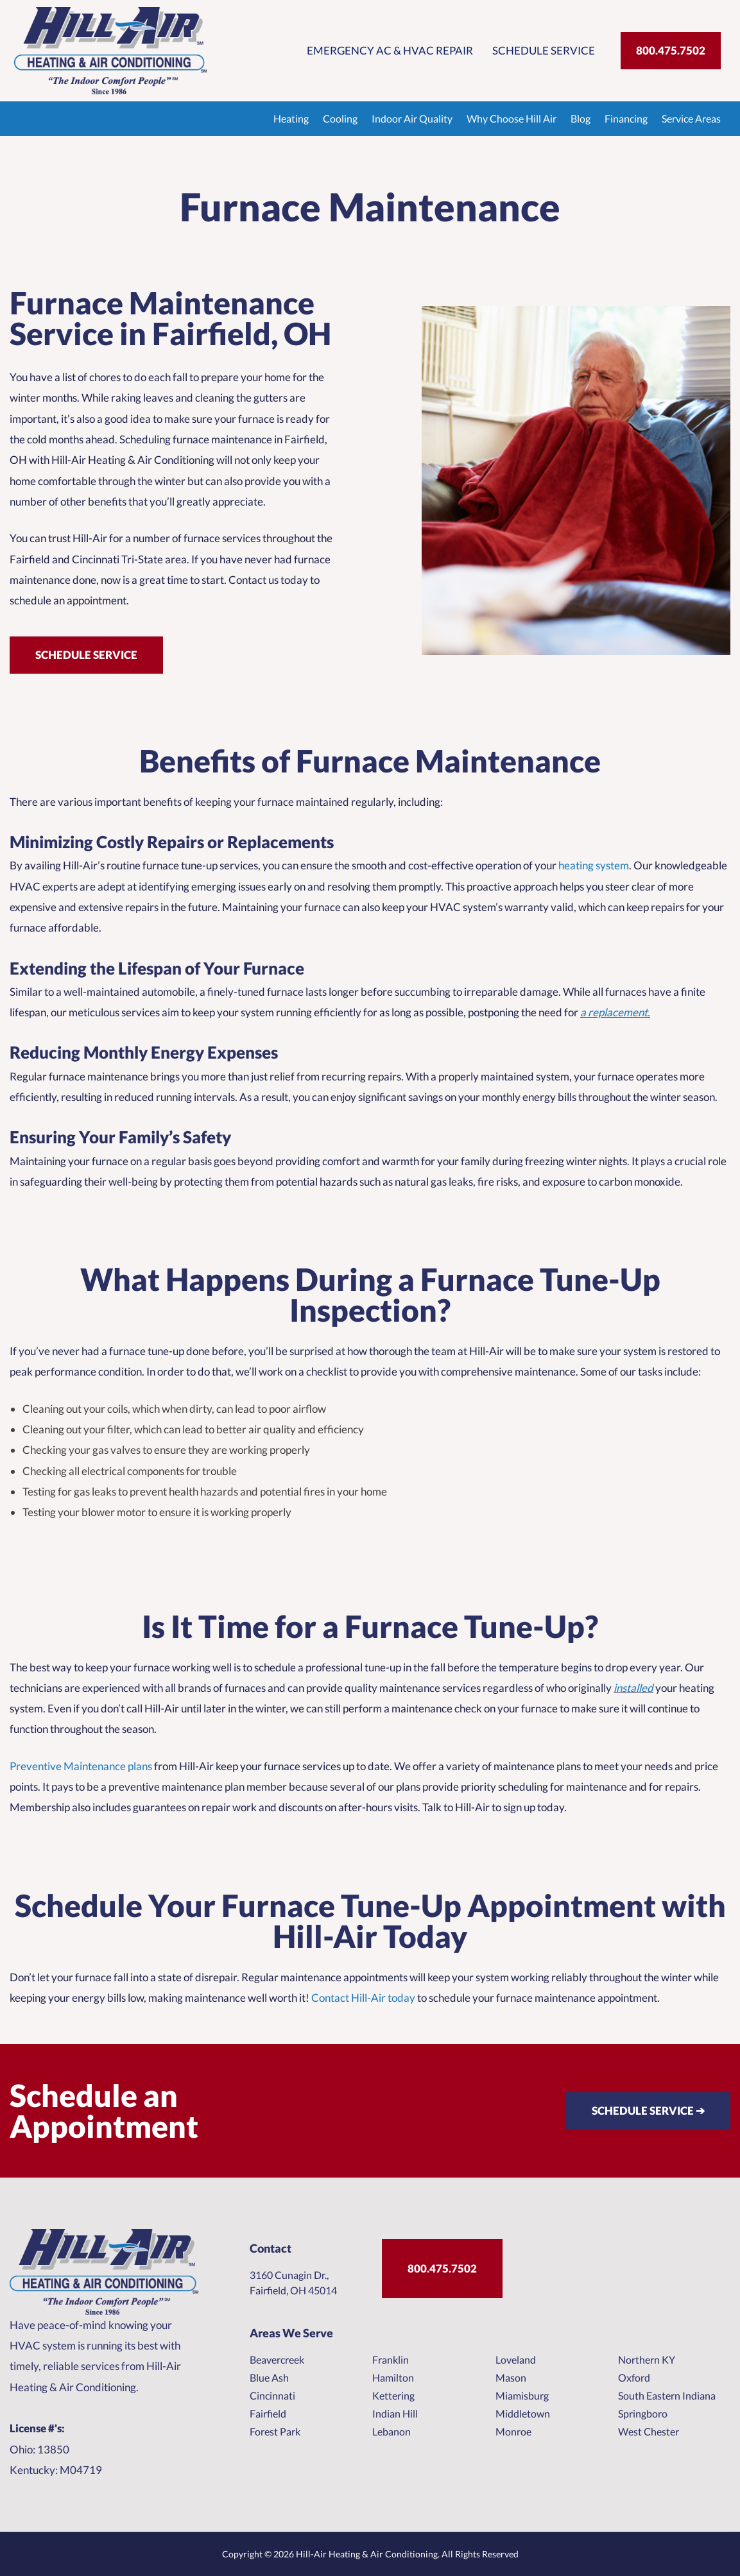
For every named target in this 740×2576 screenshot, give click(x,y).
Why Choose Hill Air (511, 118)
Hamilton (393, 2377)
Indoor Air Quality (412, 118)
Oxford (634, 2377)
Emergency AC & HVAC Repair (390, 50)
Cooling (340, 118)
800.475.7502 (670, 50)
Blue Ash (269, 2377)
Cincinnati (272, 2395)
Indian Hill (395, 2413)
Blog (580, 118)
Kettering (393, 2395)
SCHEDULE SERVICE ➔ (648, 2110)
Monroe (513, 2431)
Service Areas (691, 118)
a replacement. (615, 1012)
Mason (510, 2377)
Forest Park (275, 2431)
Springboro (642, 2413)
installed (633, 1687)
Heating (291, 118)
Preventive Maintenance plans (81, 1766)
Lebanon (391, 2431)
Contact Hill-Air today (363, 1997)
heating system (592, 865)
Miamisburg (522, 2395)
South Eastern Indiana (667, 2395)
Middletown (522, 2413)
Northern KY (646, 2359)
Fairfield (268, 2413)
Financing (626, 118)
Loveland (515, 2359)
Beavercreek (277, 2359)
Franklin (390, 2359)
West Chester (648, 2431)
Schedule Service (543, 50)
